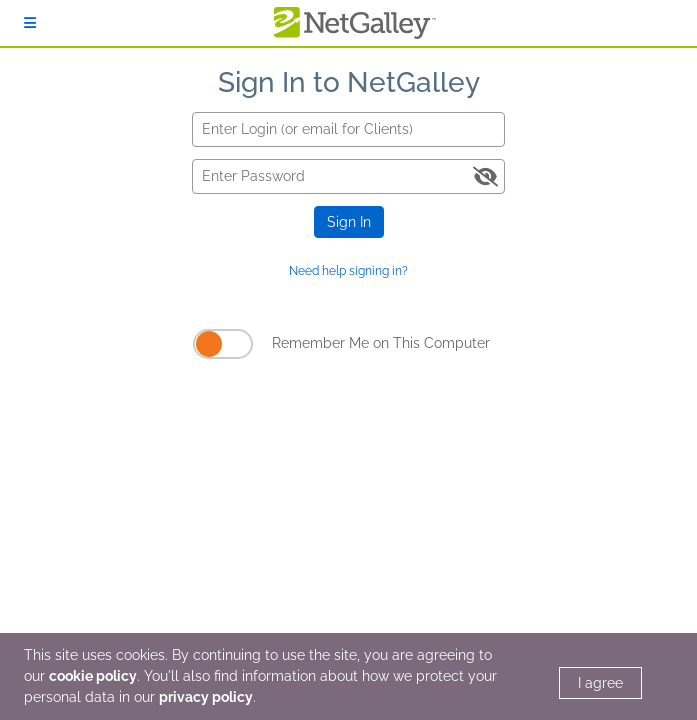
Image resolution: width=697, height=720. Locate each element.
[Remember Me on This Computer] (223, 344)
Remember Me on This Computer (381, 343)
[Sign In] (30, 23)
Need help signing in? (348, 271)
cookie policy (93, 676)
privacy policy (206, 697)
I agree (600, 683)
